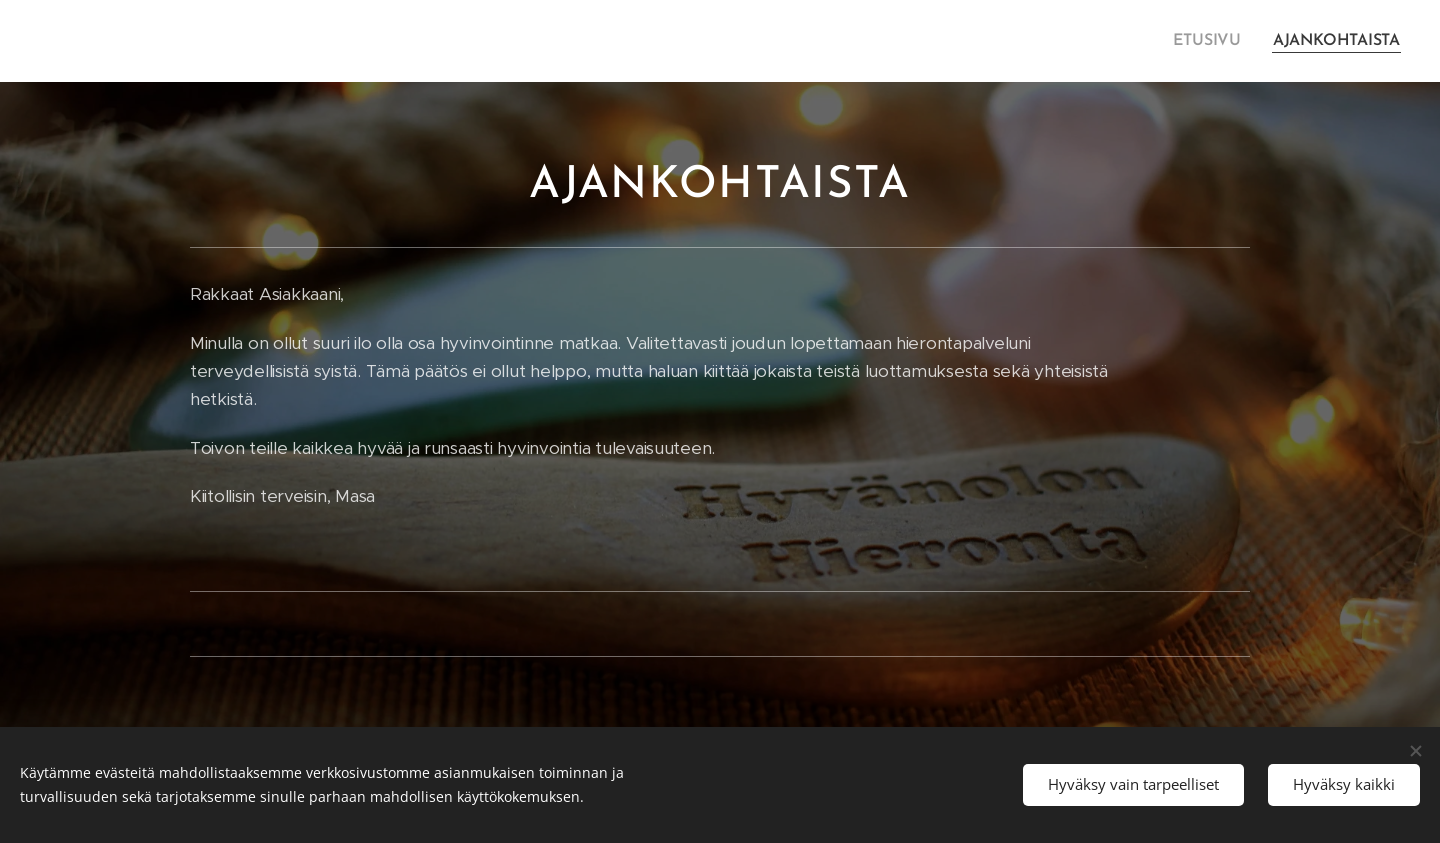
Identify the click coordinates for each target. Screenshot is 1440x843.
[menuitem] (1216, 41)
